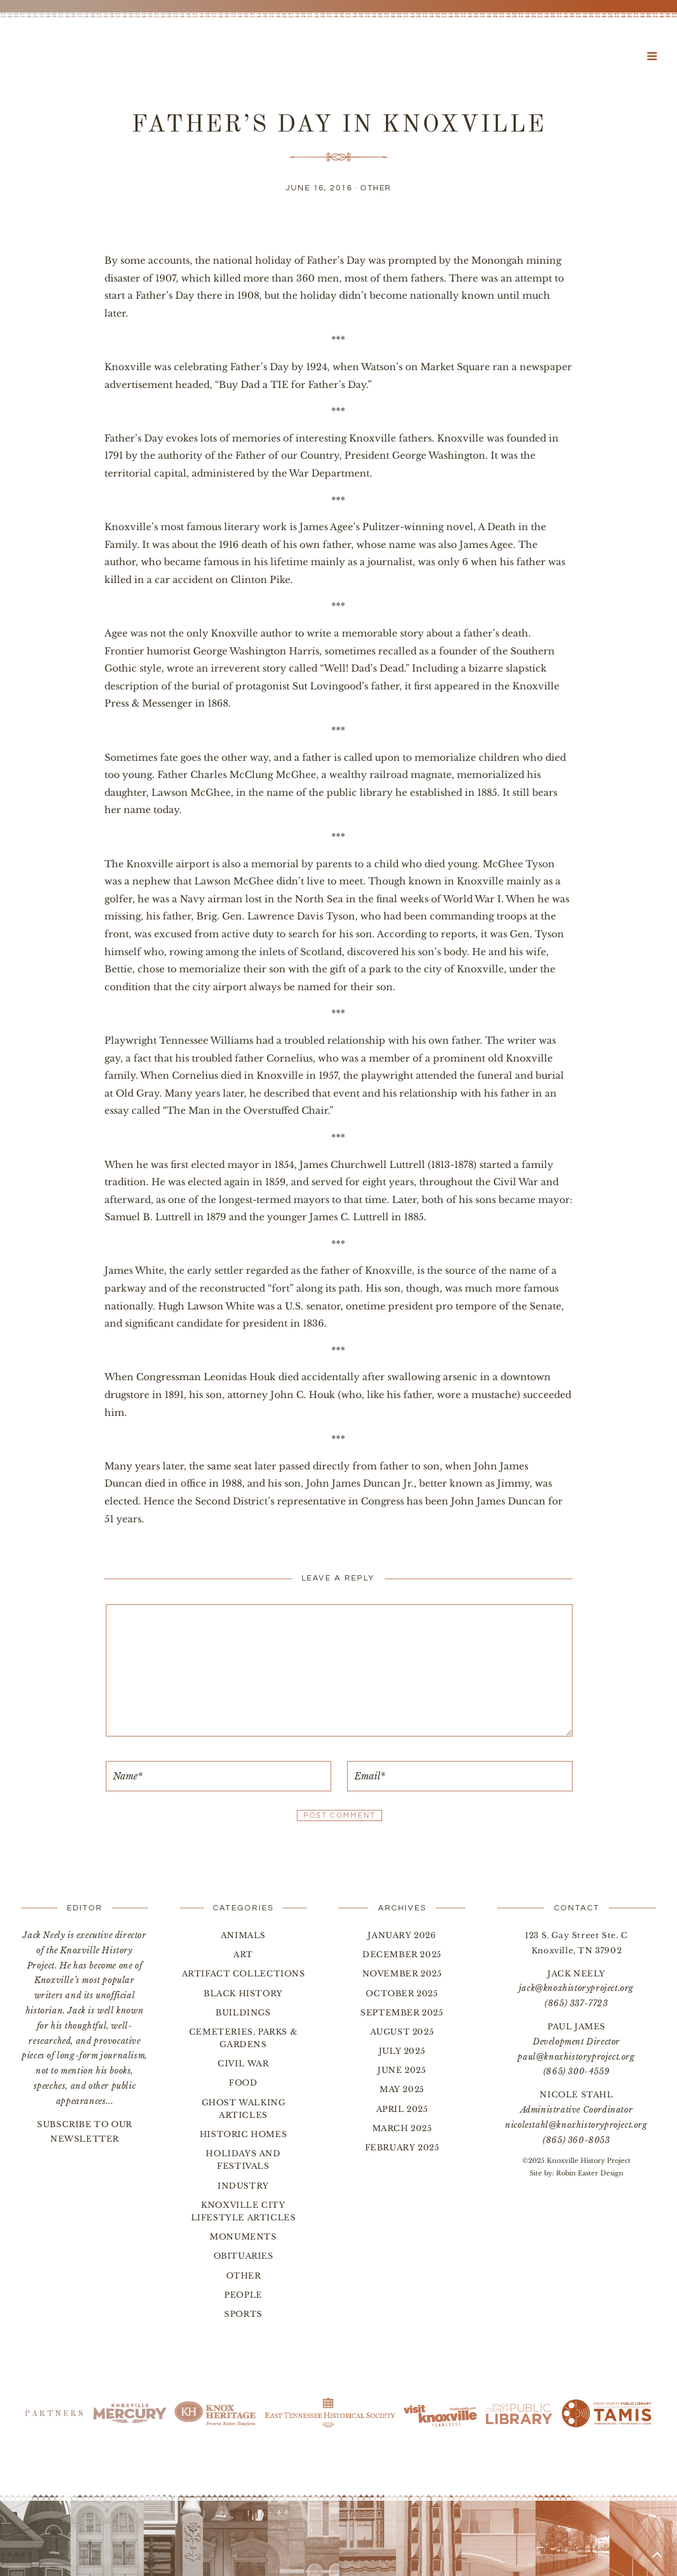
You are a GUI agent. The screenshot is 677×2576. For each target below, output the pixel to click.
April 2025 (402, 2109)
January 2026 (402, 1935)
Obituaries (244, 2256)
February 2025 (402, 2147)
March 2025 (402, 2128)
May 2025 (401, 2089)
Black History (243, 1993)
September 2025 (401, 2012)
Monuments (243, 2237)
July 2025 (402, 2051)
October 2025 (402, 1993)
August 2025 (402, 2032)
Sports (243, 2314)
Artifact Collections (243, 1973)
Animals (243, 1935)
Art (243, 1954)
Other (375, 188)
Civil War (243, 2063)
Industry (243, 2186)
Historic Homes (243, 2134)
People (243, 2295)
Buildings (243, 2012)
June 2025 (402, 2070)
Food (243, 2083)
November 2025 (402, 1973)
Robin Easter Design (589, 2173)
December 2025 (402, 1954)
